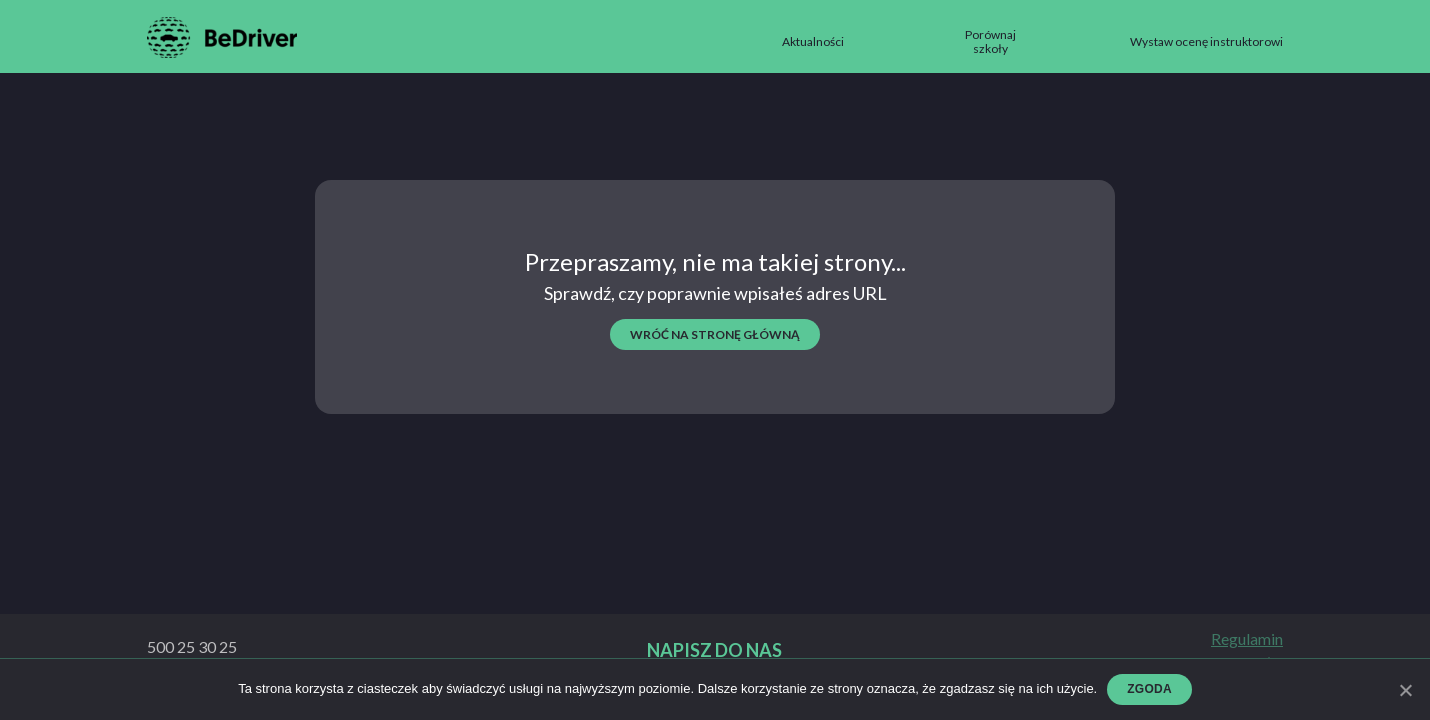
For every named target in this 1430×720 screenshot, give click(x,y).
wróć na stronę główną (715, 334)
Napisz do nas (714, 650)
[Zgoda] (1405, 690)
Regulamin (1247, 639)
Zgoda (1149, 689)
